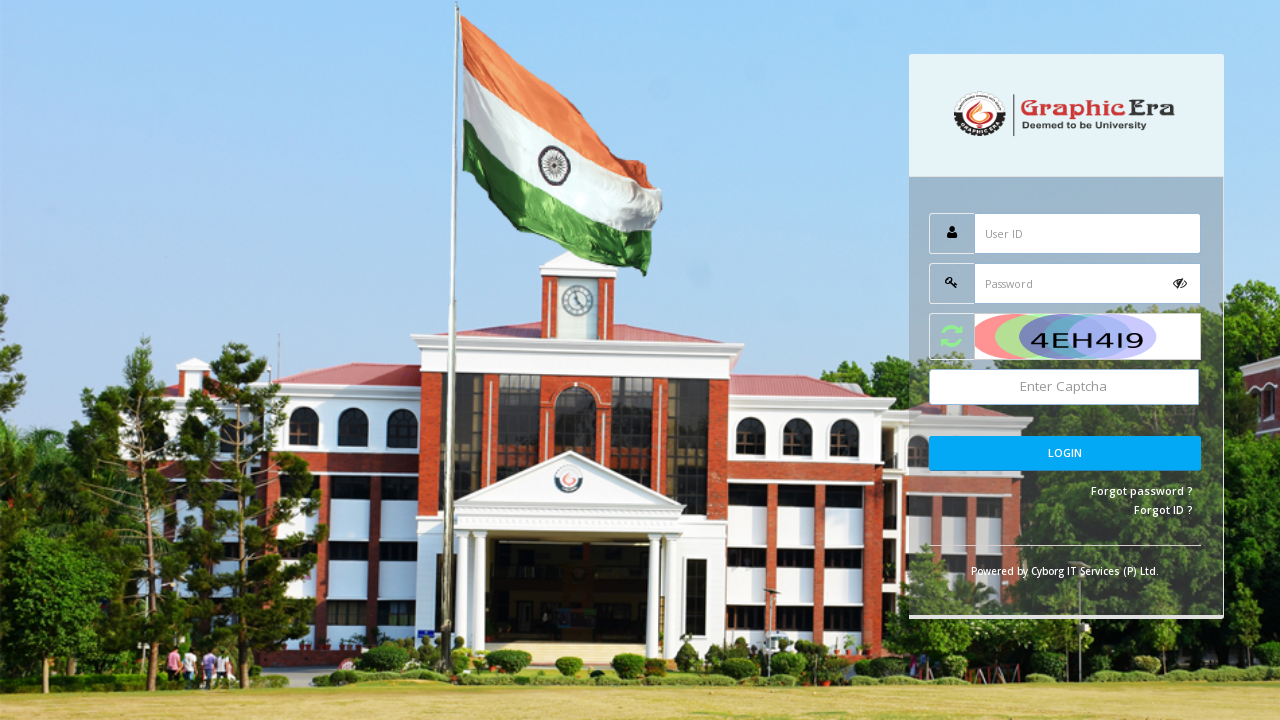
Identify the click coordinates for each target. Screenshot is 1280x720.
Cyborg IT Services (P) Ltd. (1095, 571)
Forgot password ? (1142, 490)
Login (1065, 452)
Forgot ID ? (1163, 509)
